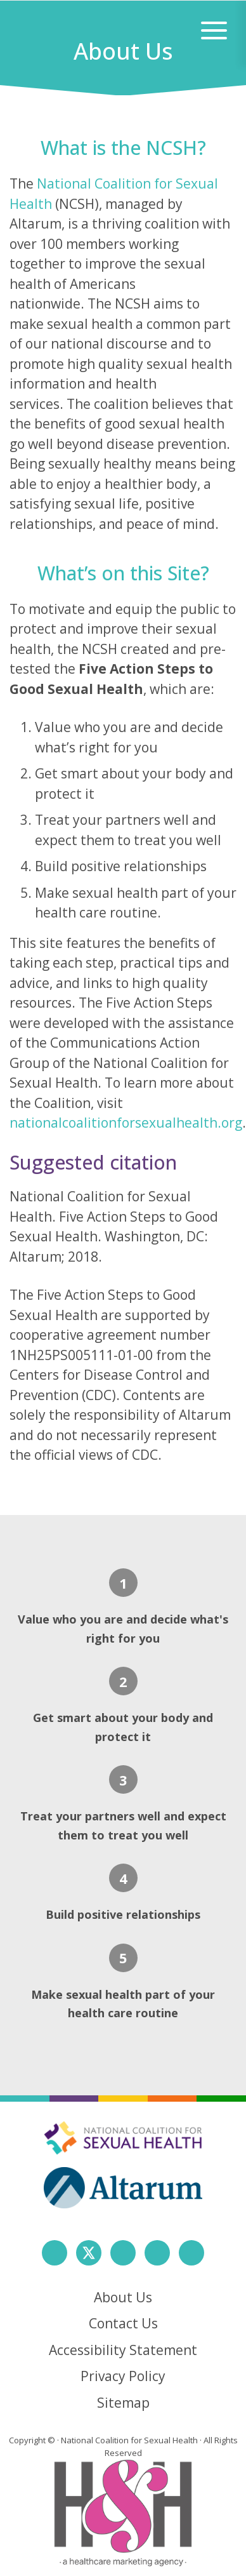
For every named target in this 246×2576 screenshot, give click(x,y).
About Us (123, 2297)
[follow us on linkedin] (157, 2253)
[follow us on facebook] (54, 2253)
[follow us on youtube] (191, 2253)
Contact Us (123, 2323)
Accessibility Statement (123, 2350)
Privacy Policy (123, 2376)
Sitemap (123, 2403)
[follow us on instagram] (123, 2253)
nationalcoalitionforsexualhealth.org (126, 1122)
